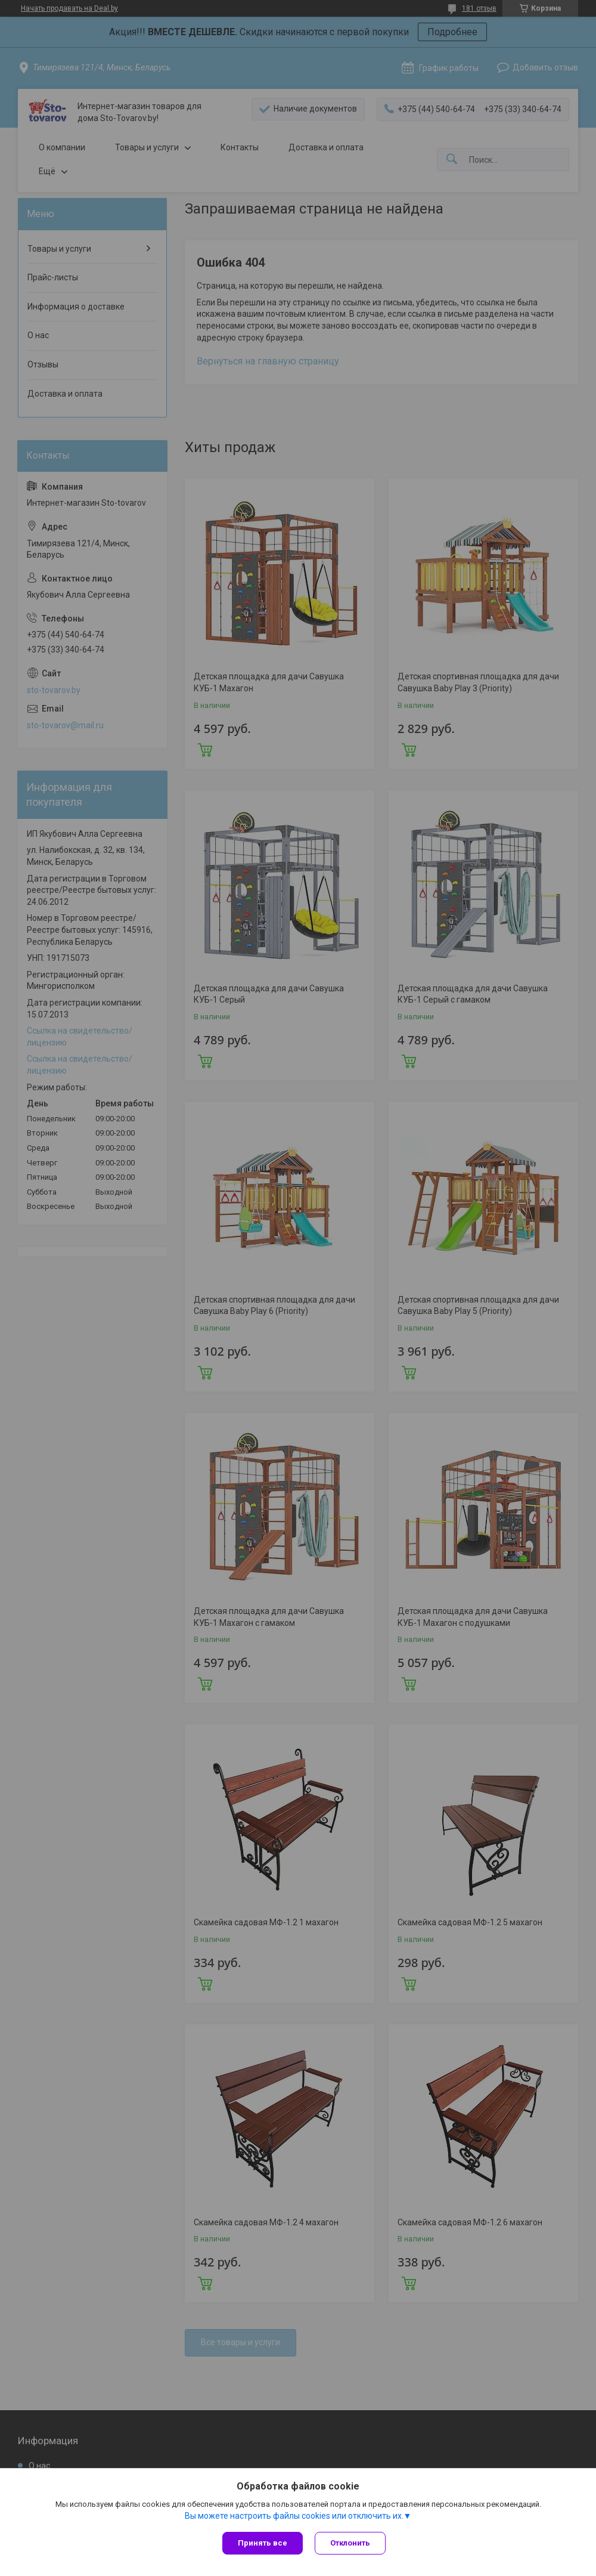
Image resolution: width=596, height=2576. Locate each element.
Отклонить (350, 2542)
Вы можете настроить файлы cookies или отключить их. (294, 2516)
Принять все (262, 2542)
